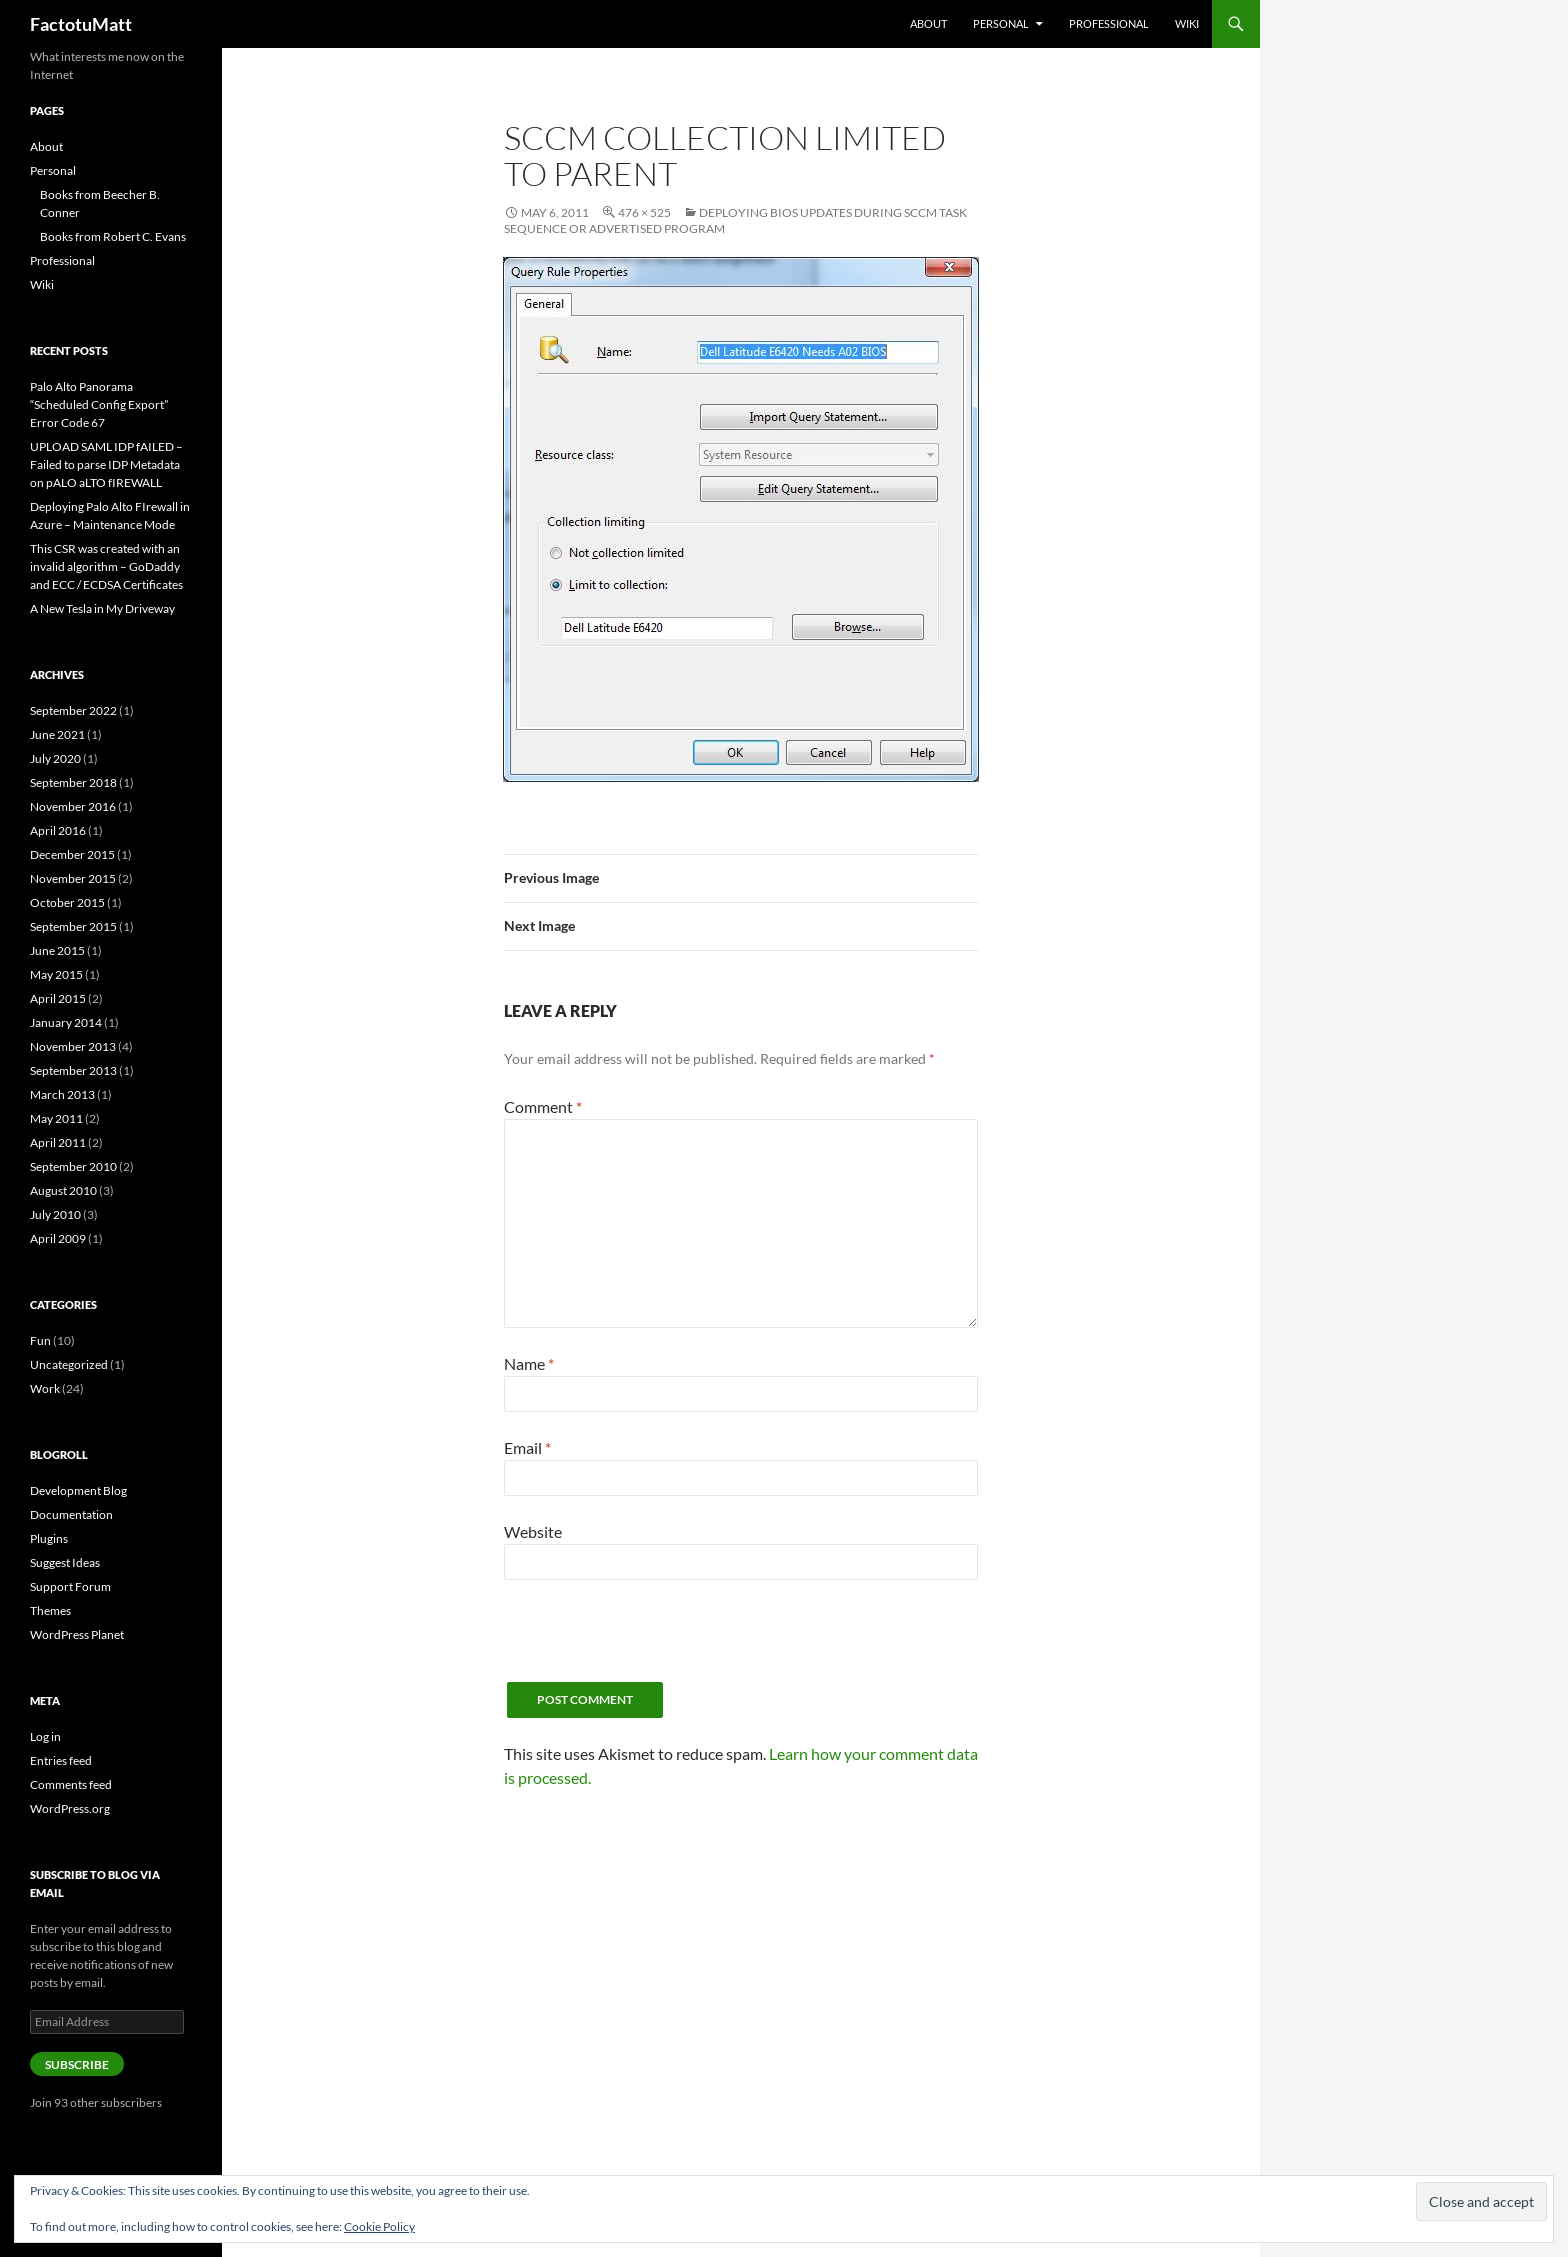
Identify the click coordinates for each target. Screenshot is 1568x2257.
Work (45, 1388)
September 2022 (73, 710)
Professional (1109, 23)
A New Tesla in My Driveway (102, 608)
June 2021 (57, 734)
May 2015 (56, 974)
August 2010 (63, 1190)
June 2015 (57, 950)
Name (529, 1363)
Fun (40, 1340)
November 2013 (73, 1046)
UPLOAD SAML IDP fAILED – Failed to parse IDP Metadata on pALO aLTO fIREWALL (106, 464)
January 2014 (66, 1022)
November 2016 (73, 806)
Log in (45, 1736)
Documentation (71, 1514)
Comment (543, 1106)
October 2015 (67, 902)
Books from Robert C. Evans (113, 236)
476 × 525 (644, 212)
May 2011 (56, 1118)
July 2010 (55, 1214)
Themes (50, 1610)
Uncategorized (69, 1364)
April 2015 (58, 998)
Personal (1001, 23)
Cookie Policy (379, 2226)
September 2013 (73, 1070)
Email (527, 1447)
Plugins (49, 1538)
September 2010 (73, 1166)
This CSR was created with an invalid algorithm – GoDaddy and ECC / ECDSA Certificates (106, 566)
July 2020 (55, 758)
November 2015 (73, 878)
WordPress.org (70, 1808)
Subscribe (77, 2064)
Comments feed (71, 1784)
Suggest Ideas (65, 1562)
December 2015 (72, 854)
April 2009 (58, 1238)
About (928, 23)
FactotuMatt (81, 24)
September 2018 (73, 782)
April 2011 (58, 1142)
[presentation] (656, 1643)
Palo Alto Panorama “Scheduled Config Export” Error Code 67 (99, 404)
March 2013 (62, 1094)
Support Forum (70, 1586)
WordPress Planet (77, 1634)
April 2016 (58, 830)
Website (533, 1531)
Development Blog (78, 1490)
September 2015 (73, 926)
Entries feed (61, 1760)
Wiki (1187, 23)
